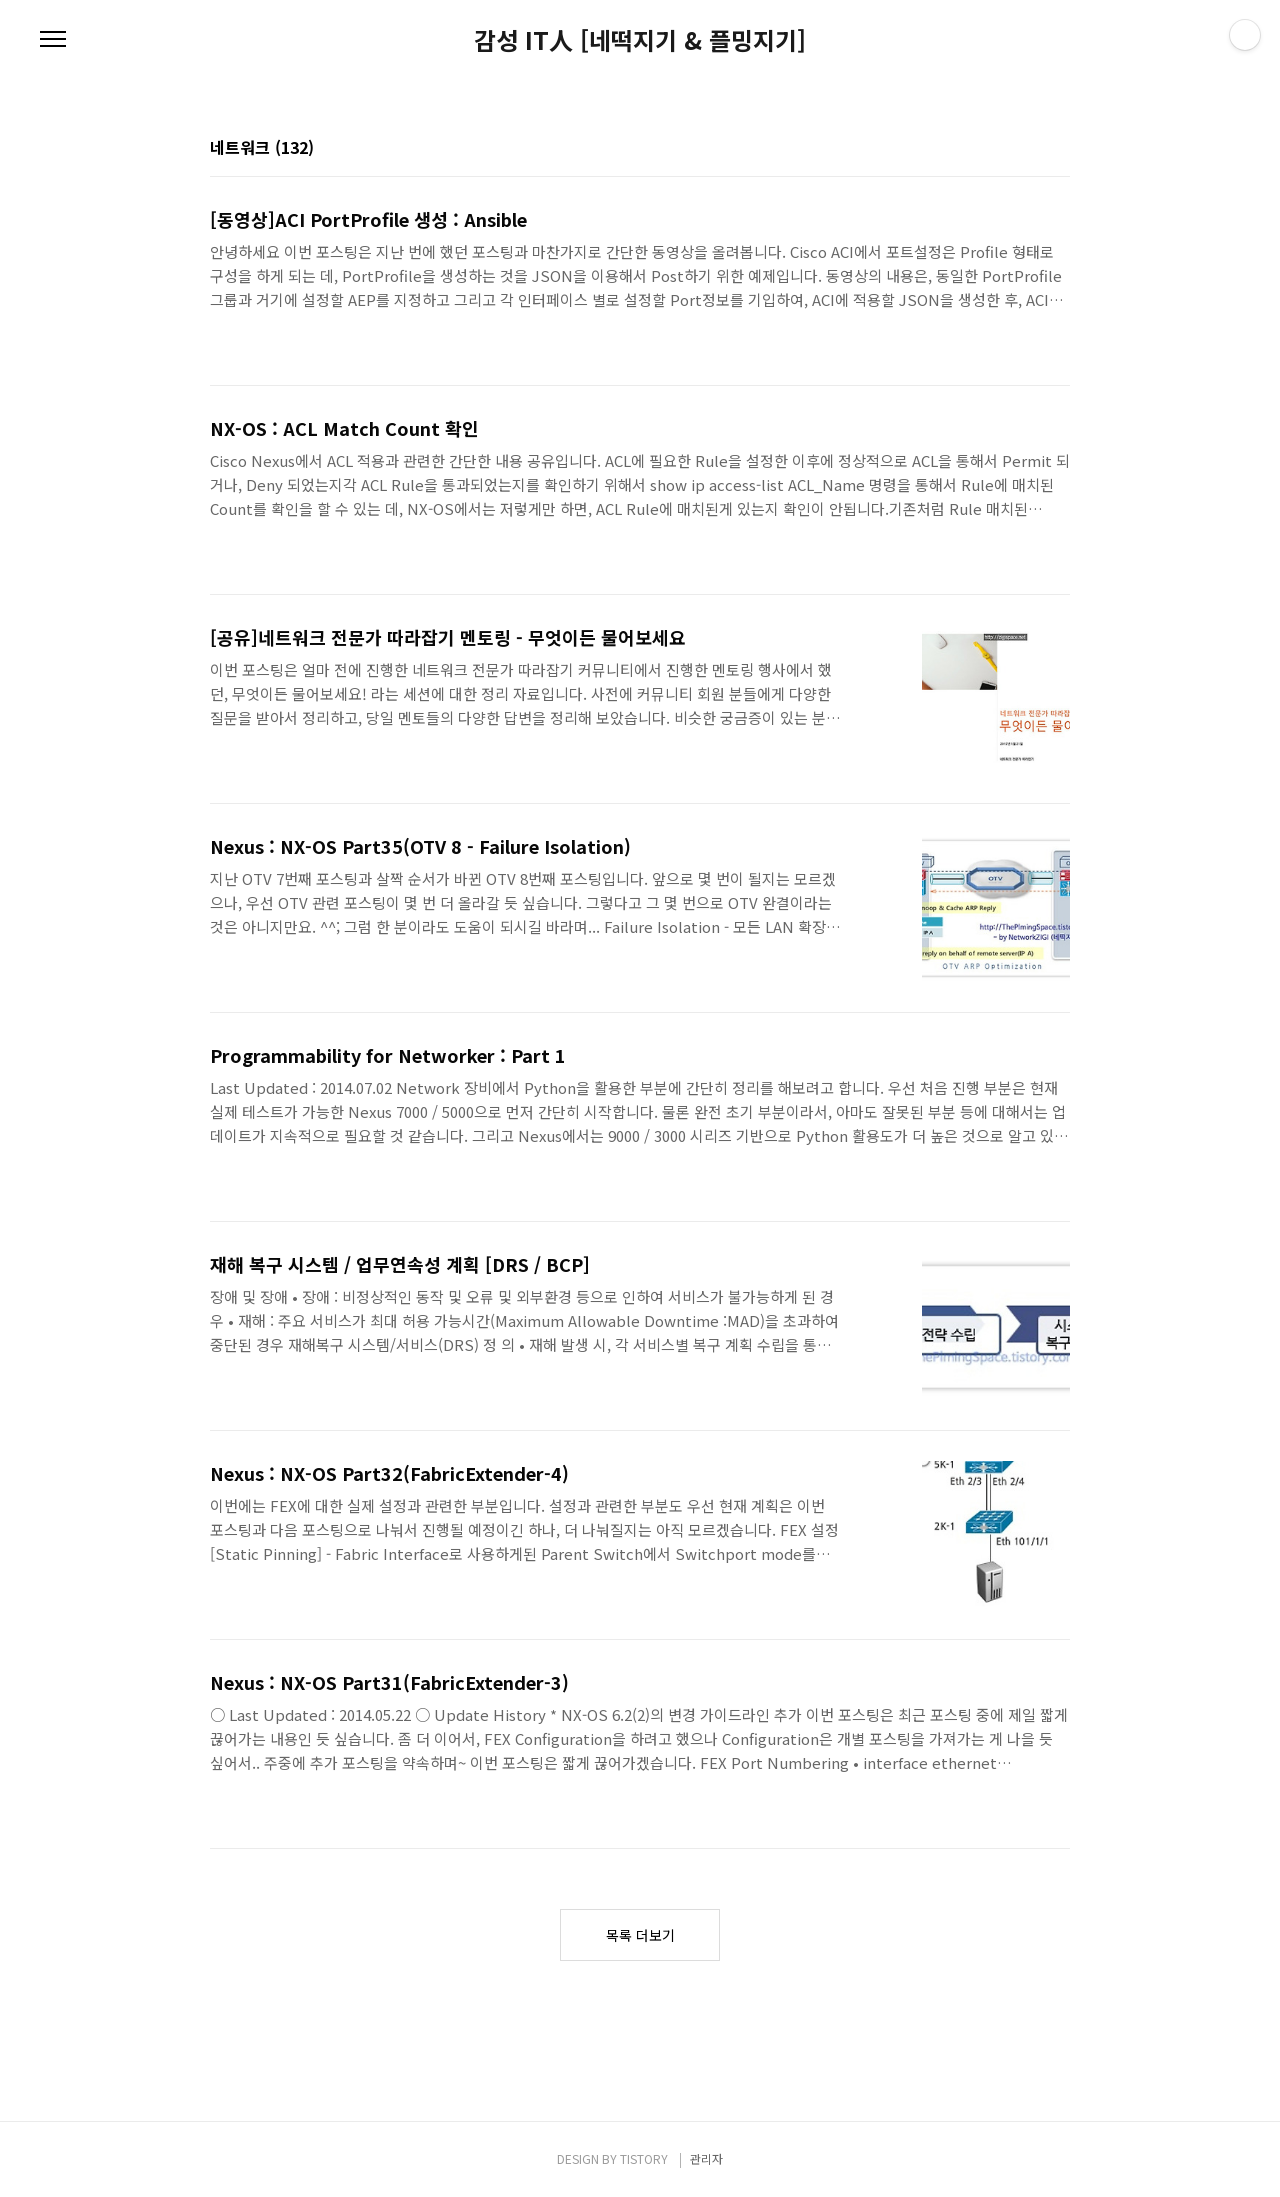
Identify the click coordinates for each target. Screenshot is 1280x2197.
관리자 (706, 2158)
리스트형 (1058, 149)
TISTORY (644, 2158)
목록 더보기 (640, 1935)
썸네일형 (1030, 149)
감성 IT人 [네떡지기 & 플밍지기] (640, 40)
